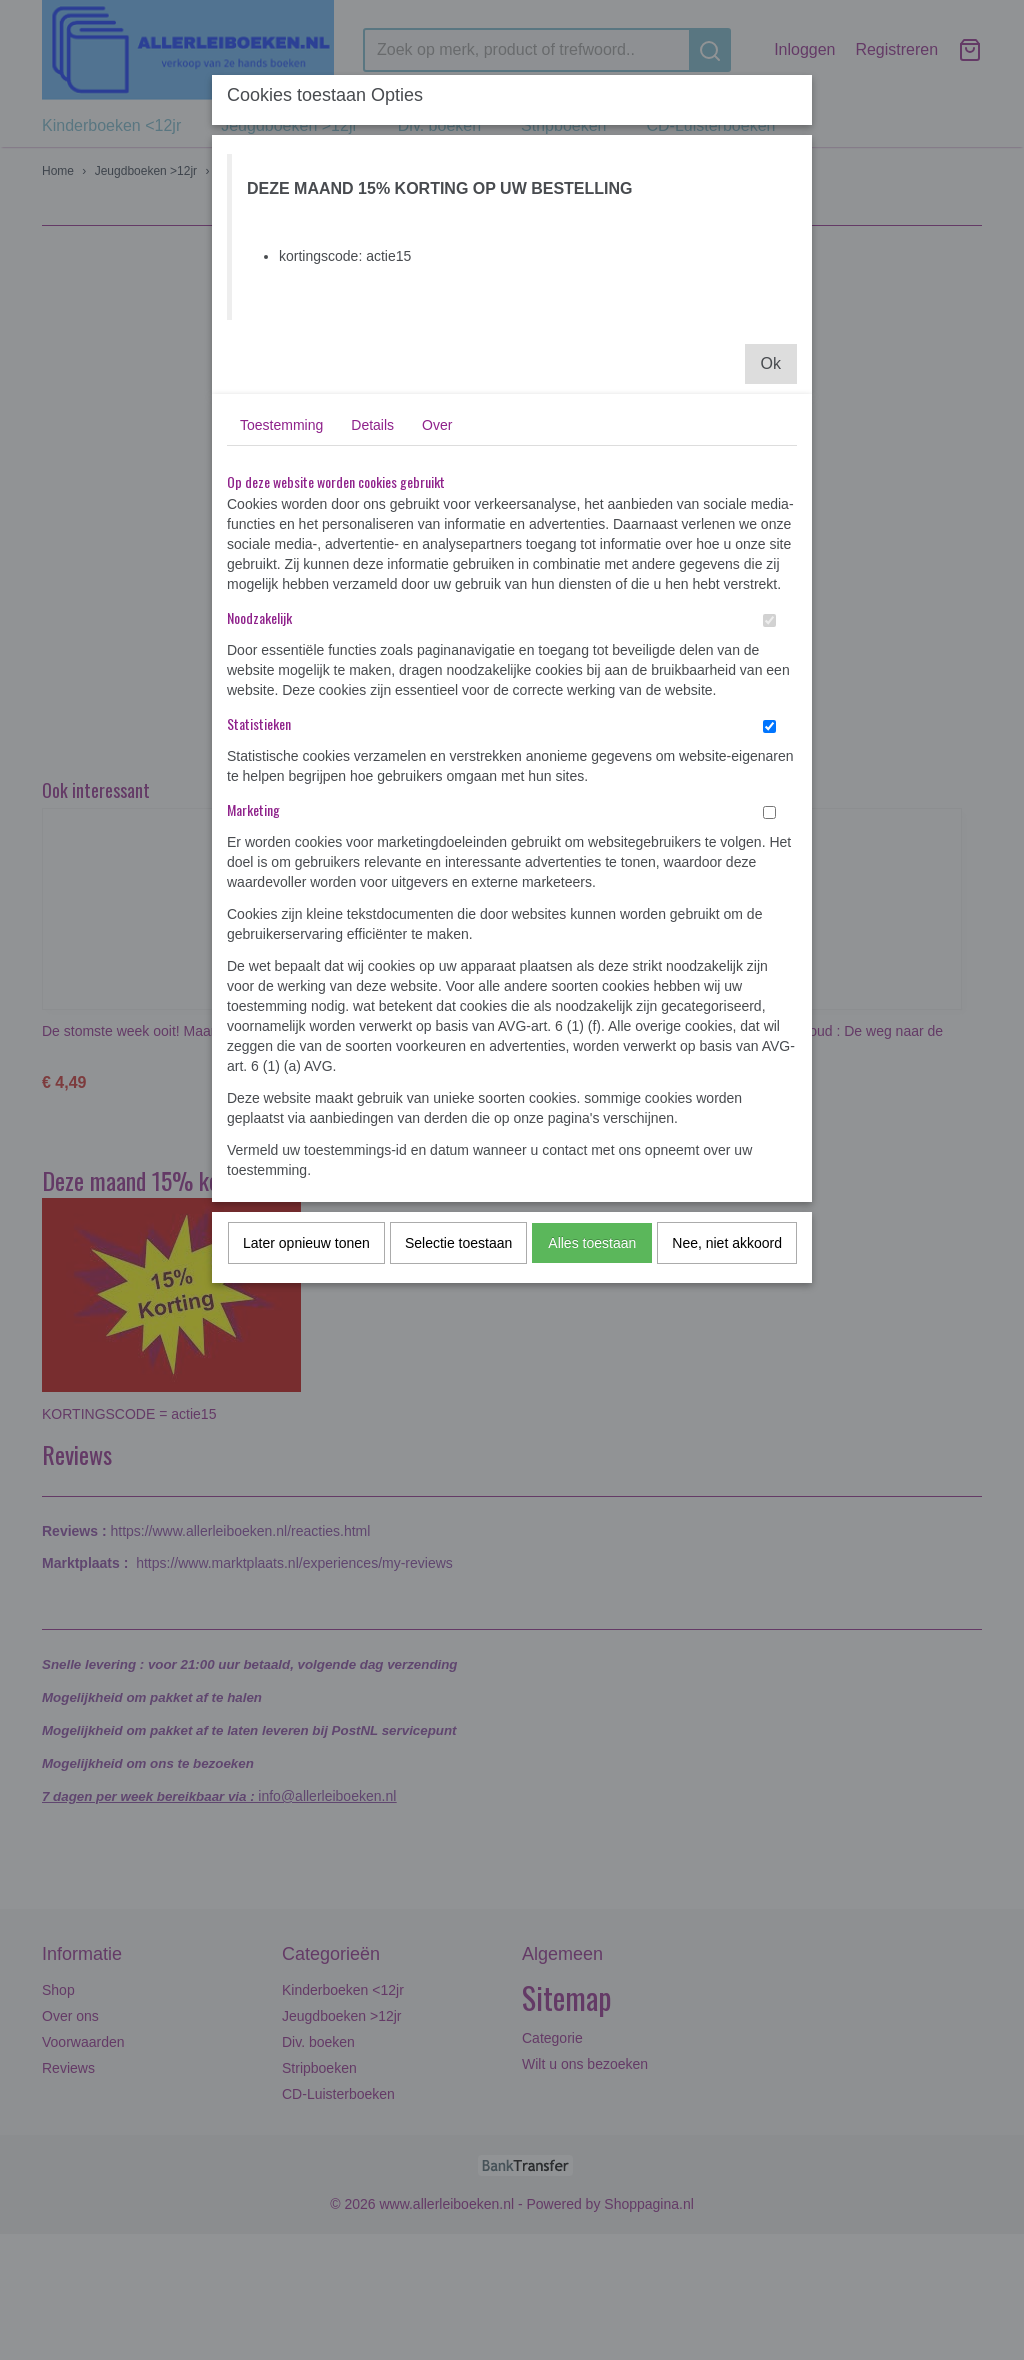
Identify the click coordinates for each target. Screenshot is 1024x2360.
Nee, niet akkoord (727, 1243)
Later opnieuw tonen (306, 1243)
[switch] (769, 620)
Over (437, 425)
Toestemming (281, 425)
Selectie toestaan (458, 1243)
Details (372, 425)
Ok (771, 363)
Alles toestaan (592, 1243)
